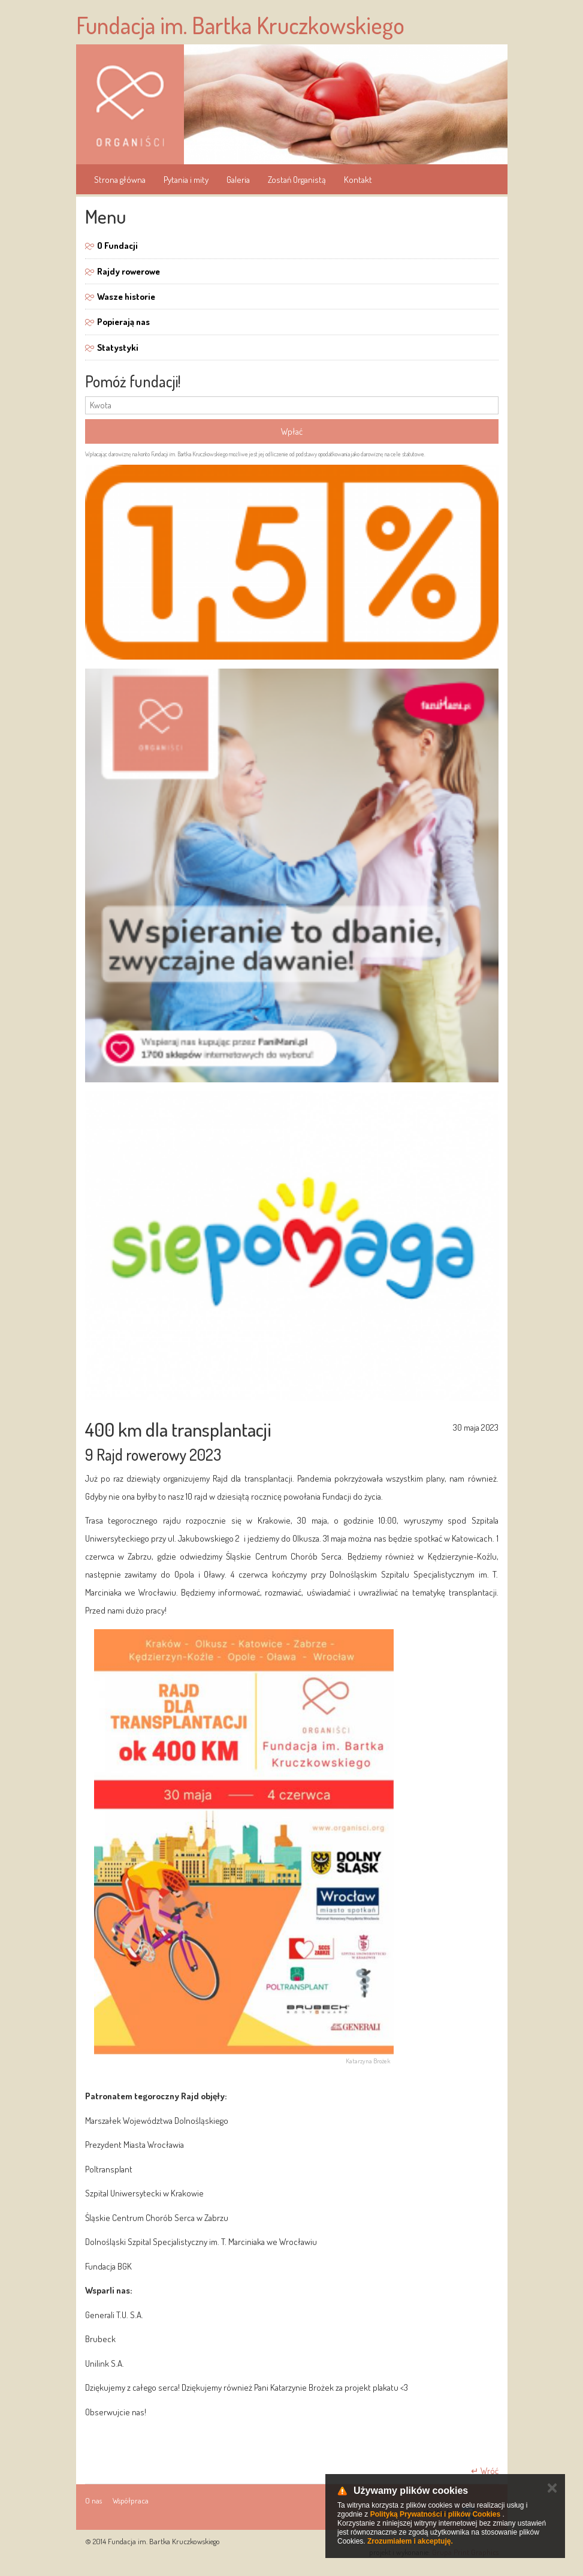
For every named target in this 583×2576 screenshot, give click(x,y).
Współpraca (131, 2500)
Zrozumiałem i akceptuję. (410, 2541)
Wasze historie (126, 296)
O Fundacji (117, 245)
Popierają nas (123, 321)
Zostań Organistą (297, 179)
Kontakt (358, 179)
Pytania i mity (186, 179)
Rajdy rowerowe (128, 271)
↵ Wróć (485, 2470)
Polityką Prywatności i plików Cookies (435, 2514)
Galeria (238, 179)
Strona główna (120, 179)
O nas (93, 2500)
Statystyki (117, 347)
